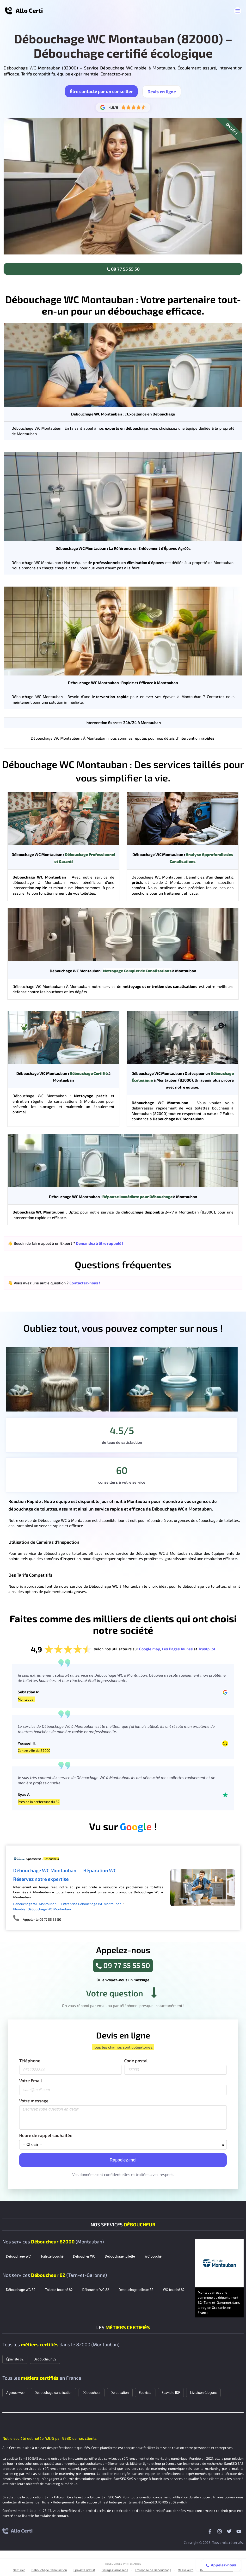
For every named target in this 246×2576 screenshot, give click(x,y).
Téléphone (29, 2060)
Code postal (136, 2060)
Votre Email (30, 2080)
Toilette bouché (51, 2256)
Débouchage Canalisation (49, 2570)
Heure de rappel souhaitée (45, 2135)
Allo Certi (29, 10)
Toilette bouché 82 (59, 2290)
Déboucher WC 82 (95, 2290)
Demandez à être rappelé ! (99, 1243)
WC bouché (152, 2256)
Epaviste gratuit (84, 2570)
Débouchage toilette (120, 2256)
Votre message (34, 2101)
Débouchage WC (18, 2256)
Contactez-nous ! (84, 1283)
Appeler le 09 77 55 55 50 (42, 1919)
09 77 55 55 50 (123, 1965)
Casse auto (185, 2570)
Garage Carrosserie (115, 2570)
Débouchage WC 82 (20, 2290)
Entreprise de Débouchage (153, 2570)
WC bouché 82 (173, 2290)
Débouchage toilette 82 (136, 2290)
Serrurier (19, 2570)
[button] (237, 10)
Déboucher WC (84, 2256)
